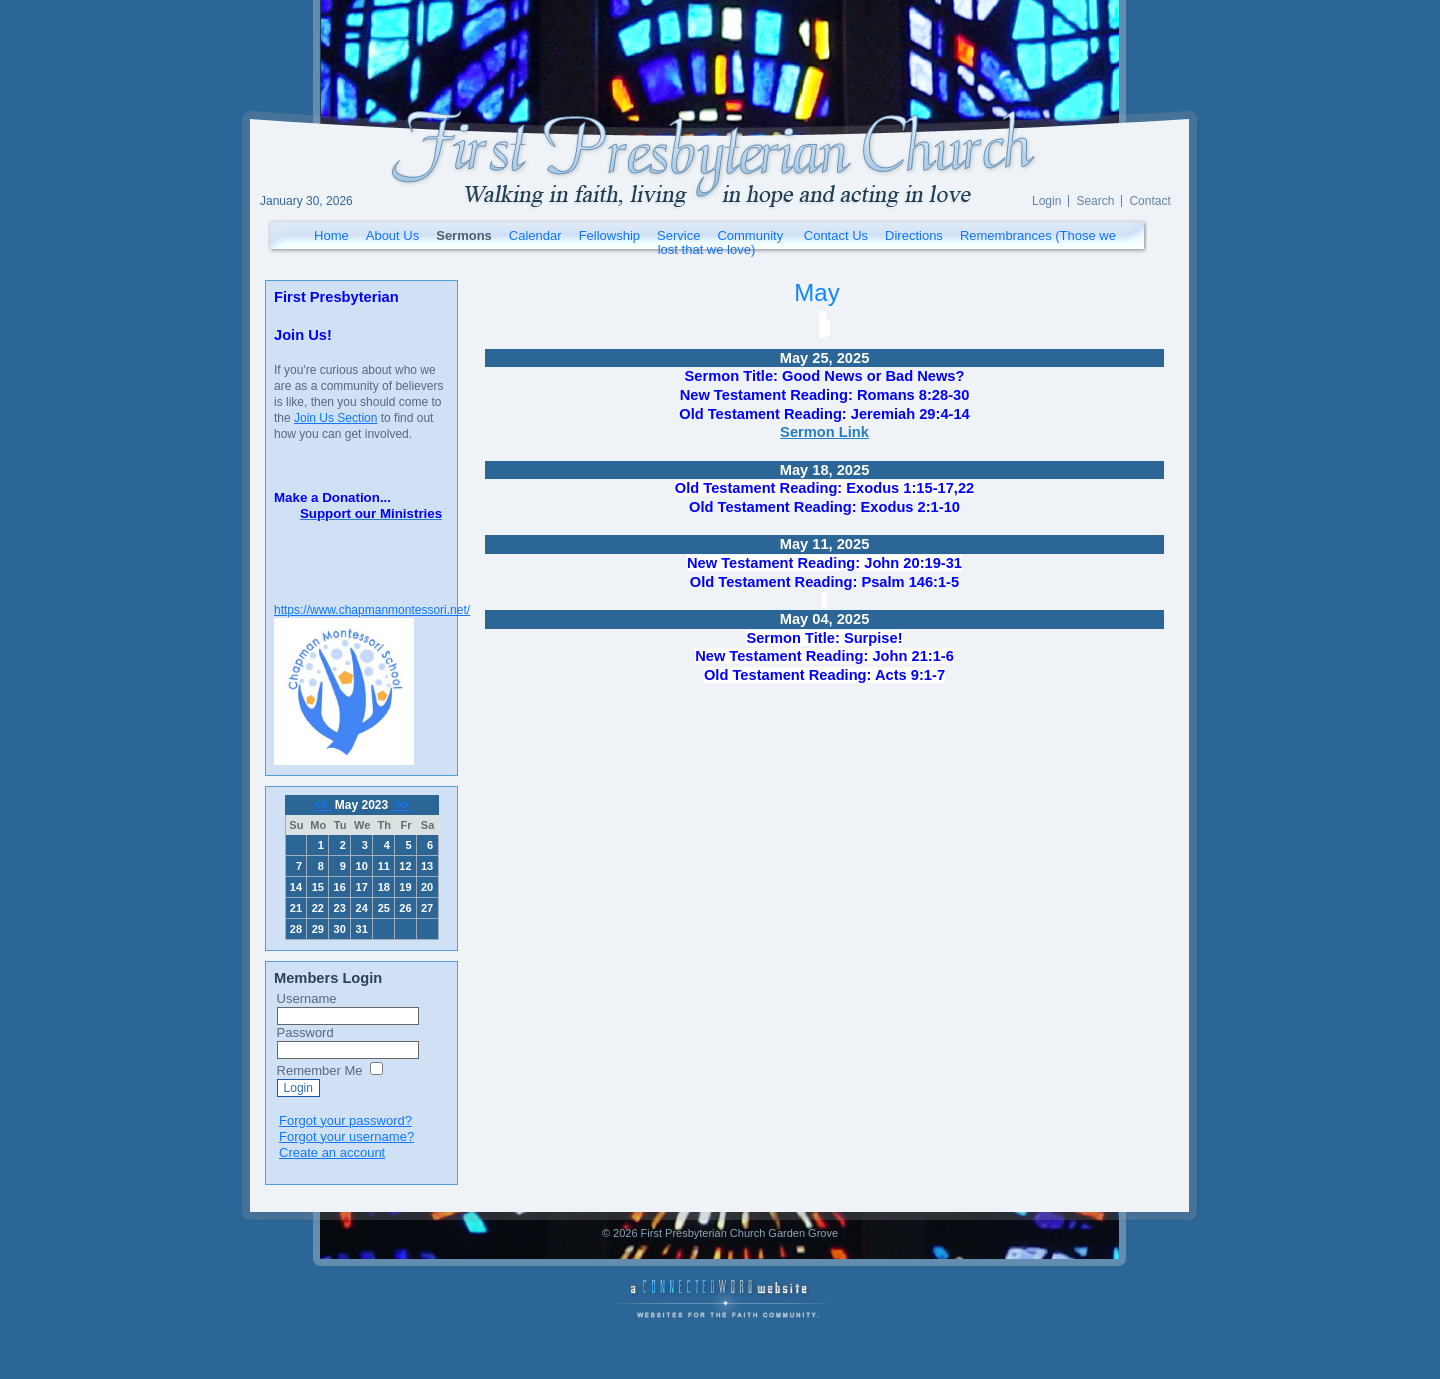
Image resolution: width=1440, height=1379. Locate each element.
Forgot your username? (346, 1136)
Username (307, 998)
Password (305, 1032)
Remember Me (320, 1070)
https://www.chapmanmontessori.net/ (372, 610)
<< (322, 805)
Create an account (332, 1152)
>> (400, 805)
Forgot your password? (345, 1120)
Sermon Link (824, 432)
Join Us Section (335, 418)
